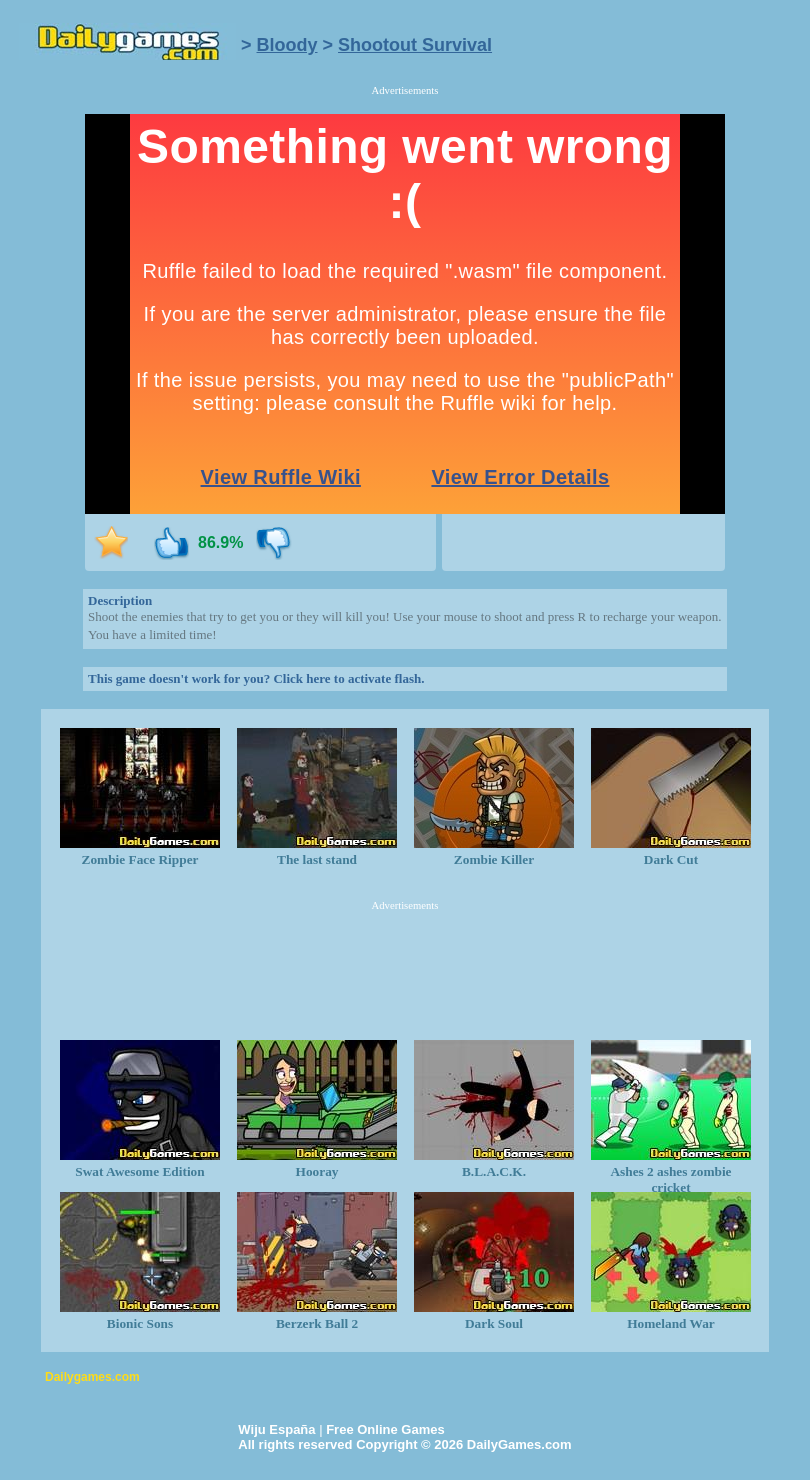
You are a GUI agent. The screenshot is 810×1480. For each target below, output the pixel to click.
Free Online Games (385, 1429)
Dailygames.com (92, 1377)
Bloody (287, 45)
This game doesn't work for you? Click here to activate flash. (256, 678)
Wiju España (276, 1429)
